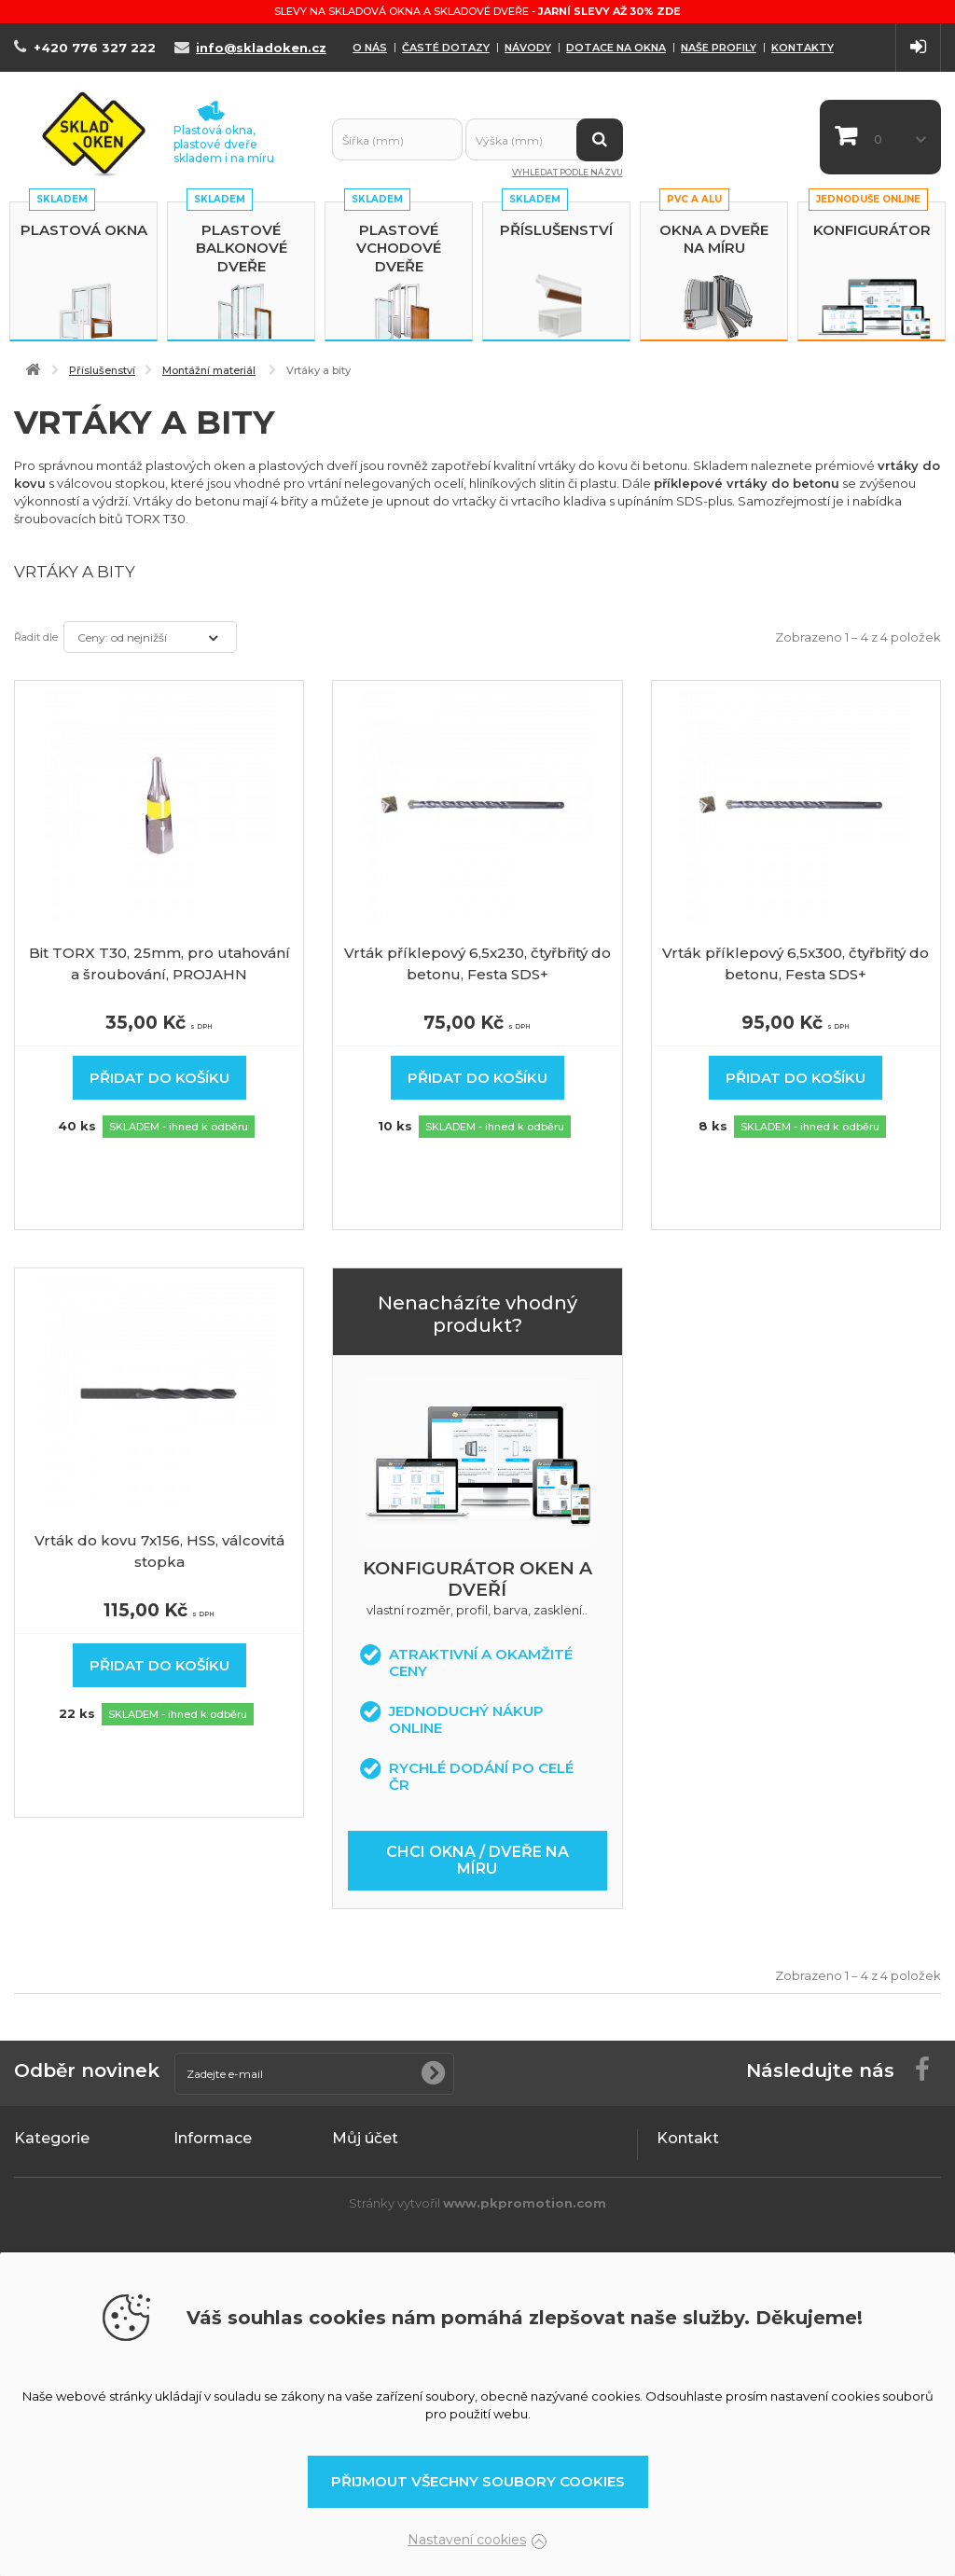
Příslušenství (556, 230)
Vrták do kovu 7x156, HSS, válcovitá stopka (159, 1551)
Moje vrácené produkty (404, 2191)
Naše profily (718, 47)
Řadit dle (36, 637)
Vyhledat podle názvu (567, 172)
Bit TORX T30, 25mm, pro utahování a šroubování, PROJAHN (159, 963)
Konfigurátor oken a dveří (477, 1579)
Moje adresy (370, 2240)
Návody (528, 47)
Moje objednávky (385, 2167)
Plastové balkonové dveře (241, 248)
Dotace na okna (616, 47)
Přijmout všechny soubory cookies (478, 2481)
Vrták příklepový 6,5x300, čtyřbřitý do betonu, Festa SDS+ (795, 963)
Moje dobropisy (380, 2216)
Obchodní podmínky (236, 2167)
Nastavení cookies (467, 2539)
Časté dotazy (446, 47)
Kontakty (802, 47)
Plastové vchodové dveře (398, 248)
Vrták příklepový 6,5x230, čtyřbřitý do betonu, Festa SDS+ (477, 963)
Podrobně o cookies (237, 2191)
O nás (370, 47)
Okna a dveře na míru (713, 239)
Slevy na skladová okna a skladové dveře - (477, 11)
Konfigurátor (872, 230)
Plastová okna (84, 230)
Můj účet (365, 2138)
